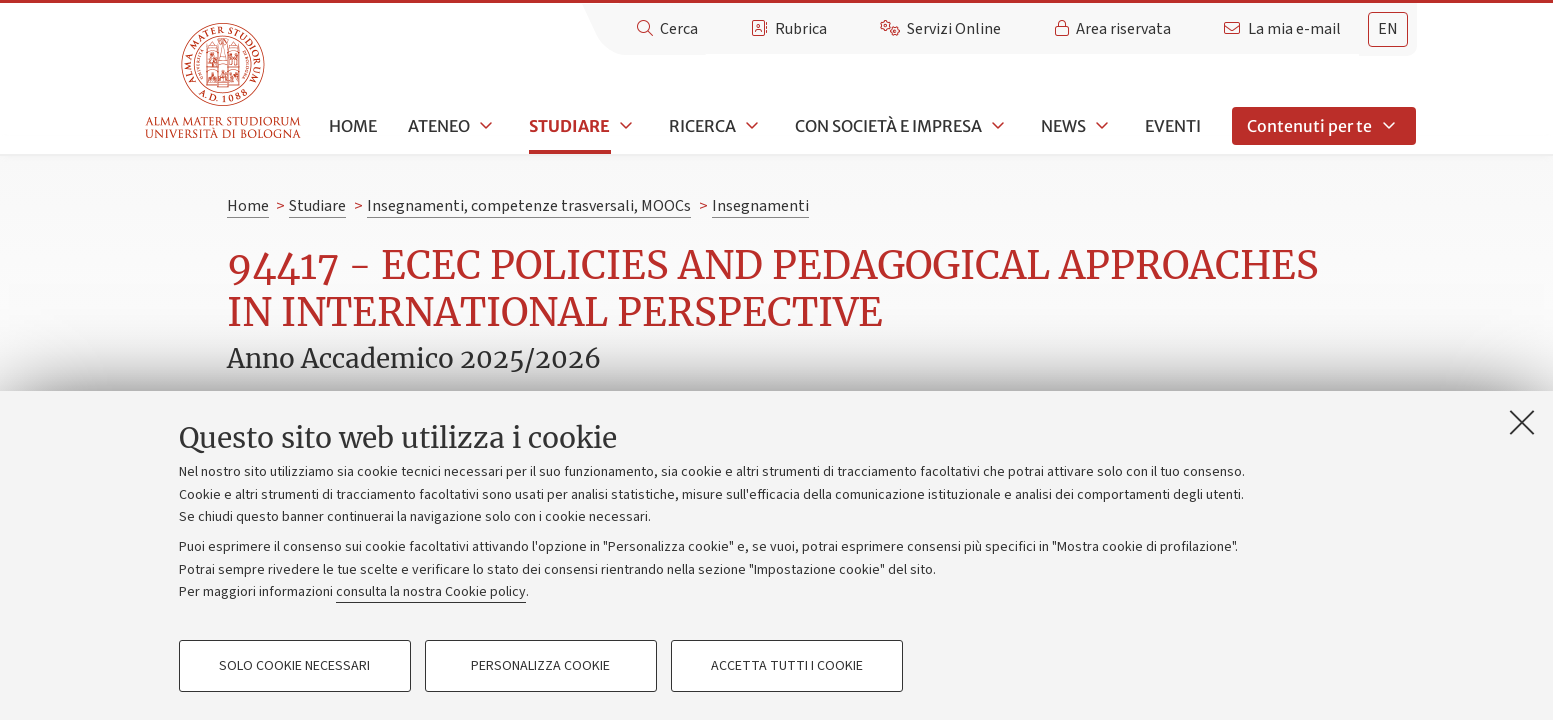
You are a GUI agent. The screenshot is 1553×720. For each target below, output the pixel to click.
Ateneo (439, 126)
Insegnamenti (760, 206)
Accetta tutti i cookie (787, 666)
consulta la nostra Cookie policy (431, 592)
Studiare (569, 126)
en (1388, 29)
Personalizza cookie (540, 666)
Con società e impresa (888, 126)
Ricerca (702, 126)
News (1063, 126)
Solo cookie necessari (294, 666)
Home (353, 126)
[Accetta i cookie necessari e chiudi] (1522, 422)
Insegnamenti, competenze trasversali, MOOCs (529, 206)
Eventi (1173, 126)
